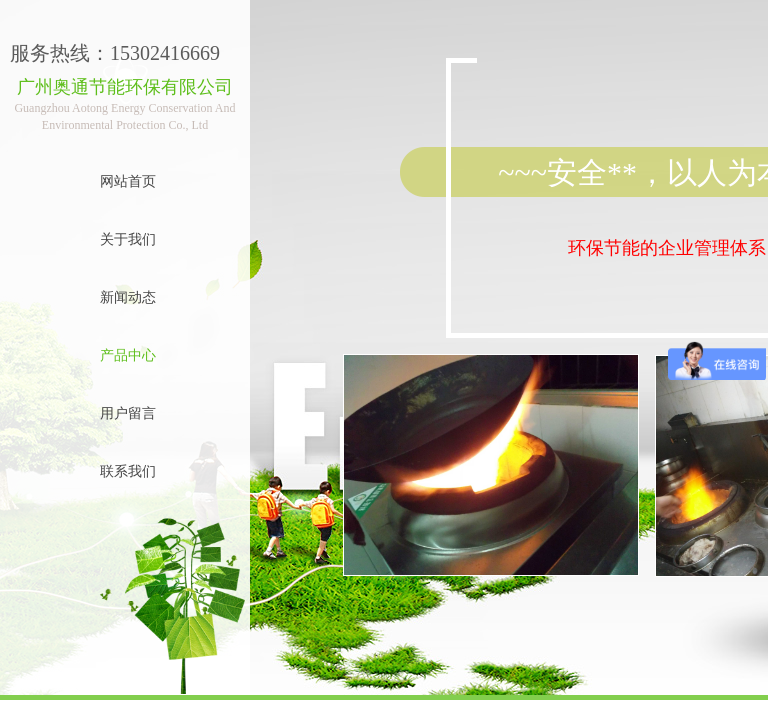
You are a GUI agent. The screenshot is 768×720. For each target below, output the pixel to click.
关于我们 (128, 239)
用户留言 (128, 413)
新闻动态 (128, 297)
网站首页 (128, 181)
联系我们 (128, 471)
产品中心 (128, 355)
